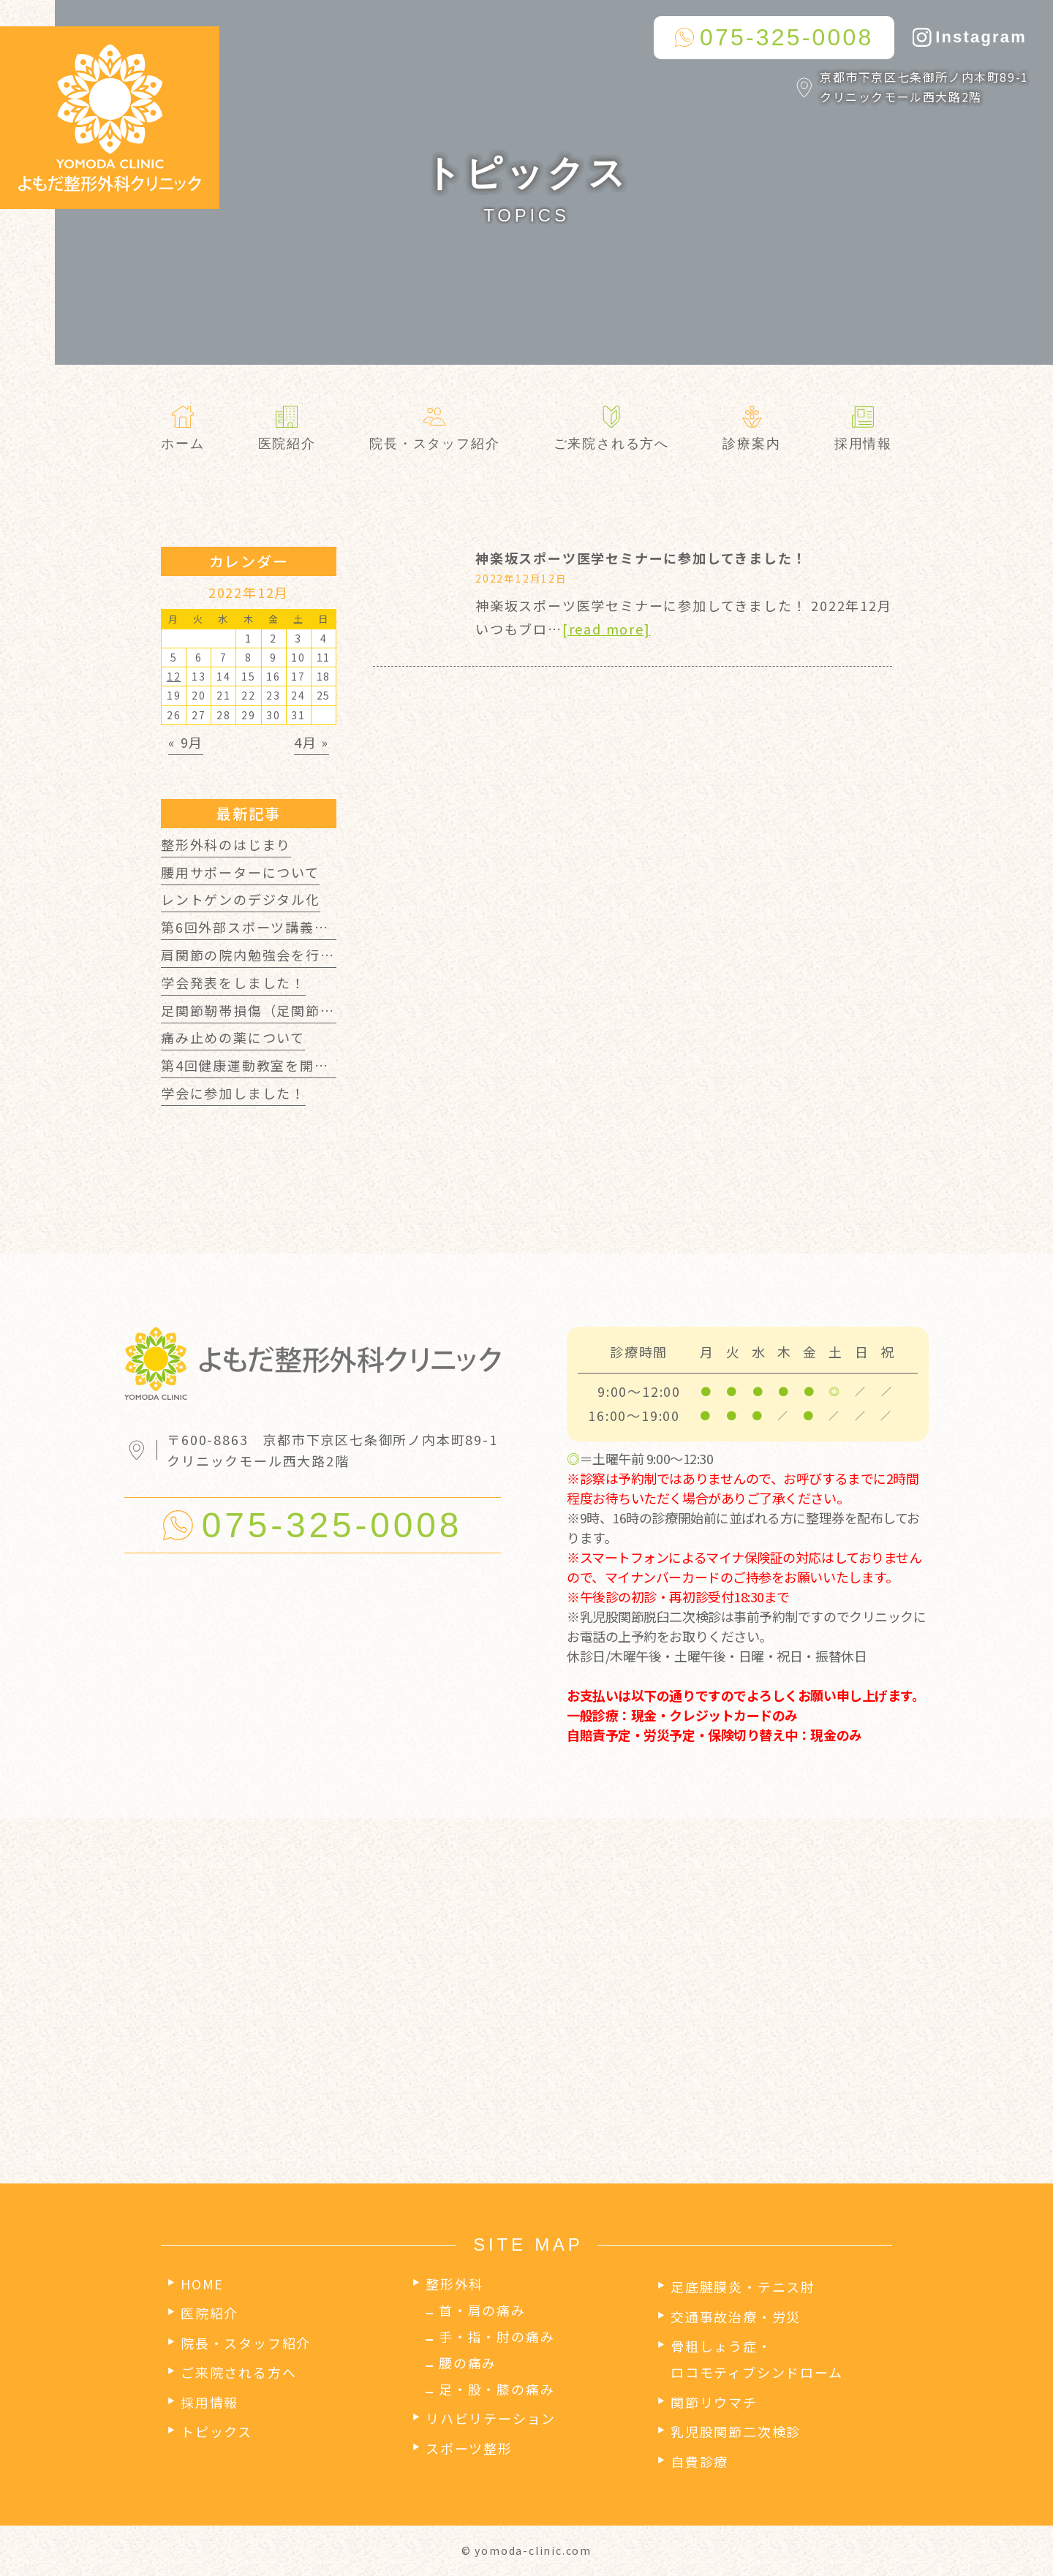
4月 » (311, 741)
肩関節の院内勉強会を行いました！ (277, 954)
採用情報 (209, 2402)
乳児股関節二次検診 (736, 2431)
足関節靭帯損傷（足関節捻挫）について (290, 1010)
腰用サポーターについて (240, 872)
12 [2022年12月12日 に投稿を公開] (174, 676)
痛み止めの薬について (233, 1037)
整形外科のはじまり (226, 844)
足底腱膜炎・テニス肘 (743, 2286)
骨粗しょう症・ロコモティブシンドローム (757, 2359)
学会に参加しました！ (233, 1092)
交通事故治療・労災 (736, 2316)
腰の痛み (468, 2362)
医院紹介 (209, 2312)
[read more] (606, 628)
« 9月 (185, 741)
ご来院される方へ (238, 2372)
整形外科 (454, 2283)
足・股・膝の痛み (496, 2388)
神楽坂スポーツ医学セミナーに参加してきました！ (641, 557)
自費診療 (699, 2461)
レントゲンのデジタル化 (240, 899)
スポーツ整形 (469, 2448)
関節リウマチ (714, 2402)
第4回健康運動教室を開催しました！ (281, 1065)
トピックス (216, 2431)
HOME (202, 2283)
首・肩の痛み (482, 2309)
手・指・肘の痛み (496, 2336)
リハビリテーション (491, 2418)
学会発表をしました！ (233, 982)
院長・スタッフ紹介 (246, 2342)
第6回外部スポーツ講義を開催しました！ (295, 926)
